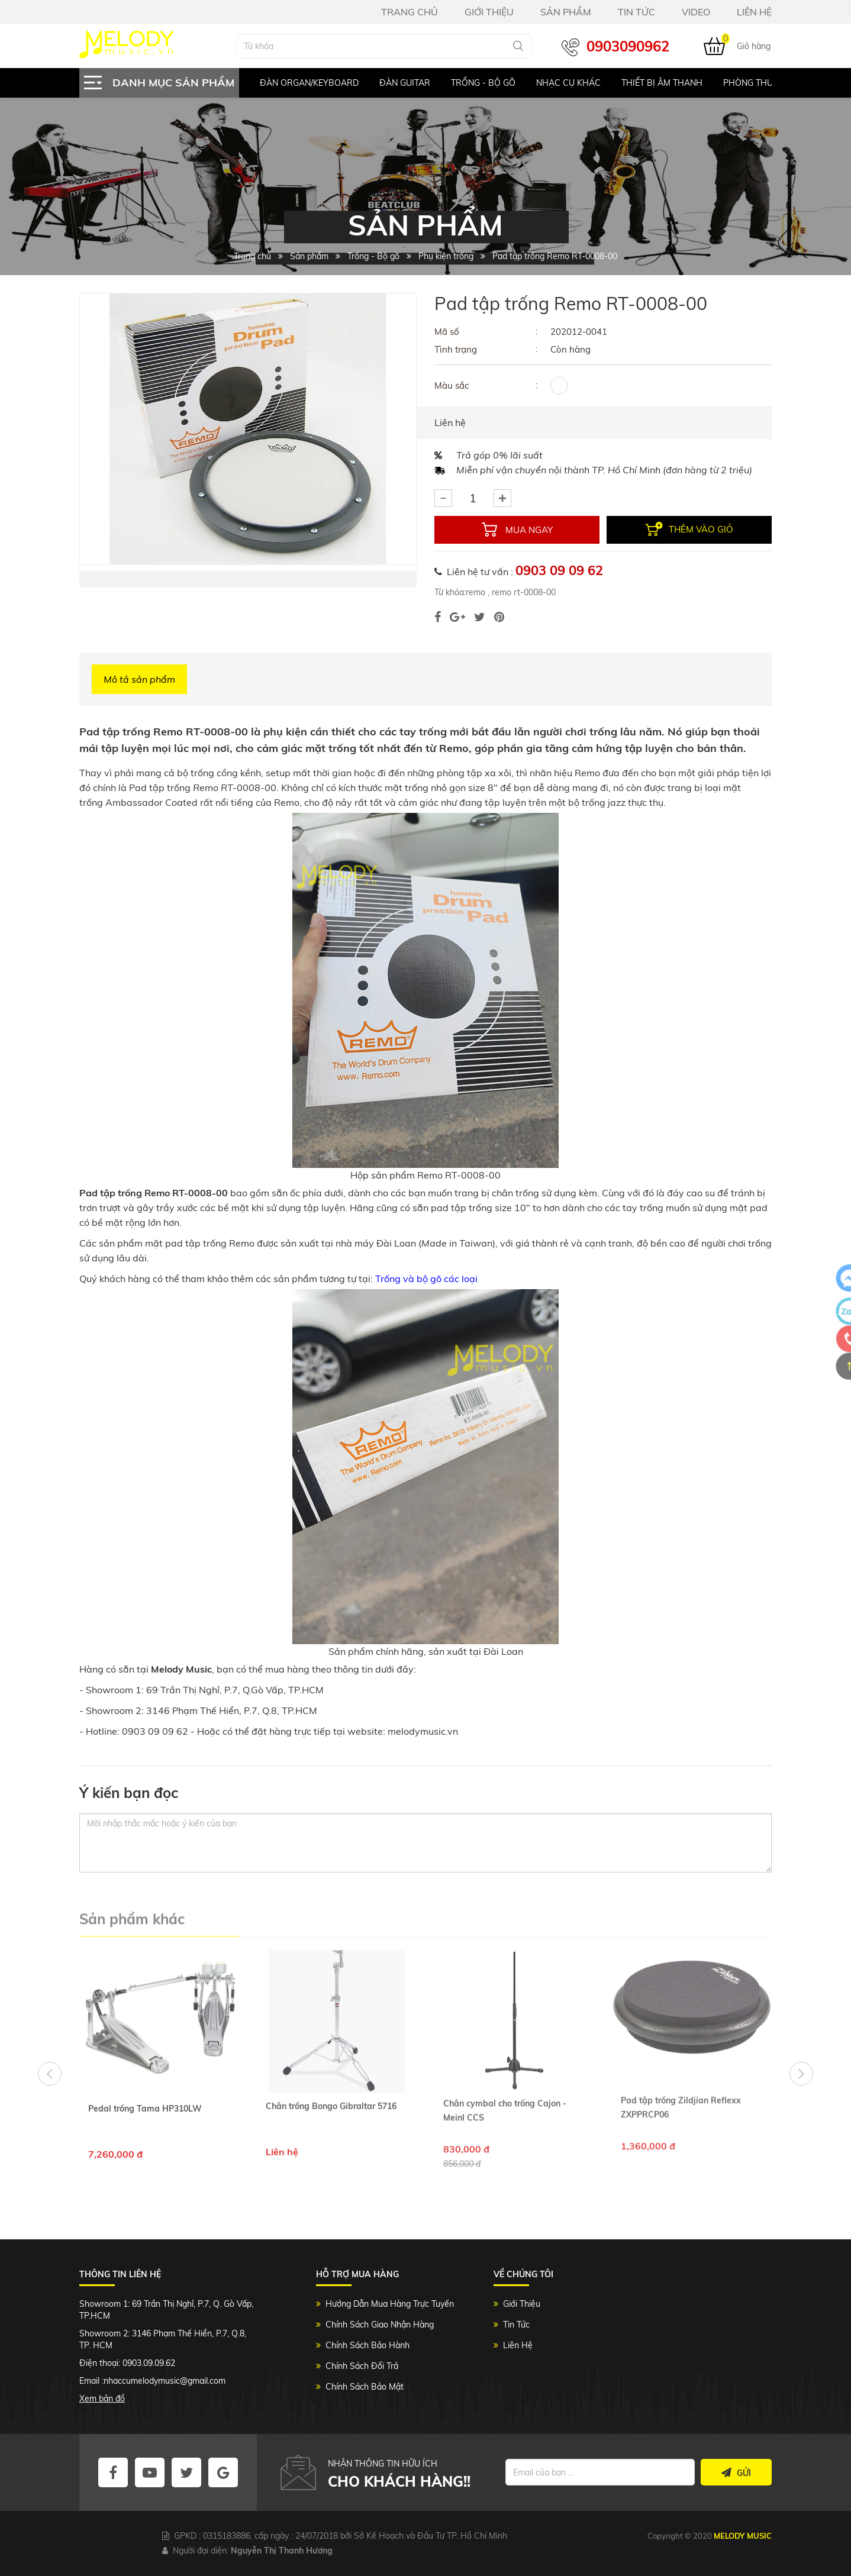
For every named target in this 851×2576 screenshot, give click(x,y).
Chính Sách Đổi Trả (361, 2366)
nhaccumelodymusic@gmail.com (164, 2380)
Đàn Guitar (404, 83)
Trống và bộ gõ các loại (426, 1278)
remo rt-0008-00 (522, 592)
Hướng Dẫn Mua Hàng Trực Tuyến (389, 2304)
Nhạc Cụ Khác (568, 83)
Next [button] (801, 2074)
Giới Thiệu (521, 2304)
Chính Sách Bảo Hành (367, 2345)
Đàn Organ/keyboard (309, 83)
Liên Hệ (518, 2345)
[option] (299, 83)
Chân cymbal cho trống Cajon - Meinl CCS (504, 2050)
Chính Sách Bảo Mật (364, 2386)
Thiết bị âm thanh (661, 83)
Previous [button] (50, 2074)
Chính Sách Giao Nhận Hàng (379, 2324)
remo (475, 592)
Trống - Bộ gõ (483, 83)
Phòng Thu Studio (764, 83)
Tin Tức (516, 2324)
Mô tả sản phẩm (139, 679)
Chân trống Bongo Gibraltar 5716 (331, 2046)
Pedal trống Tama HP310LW (145, 2049)
